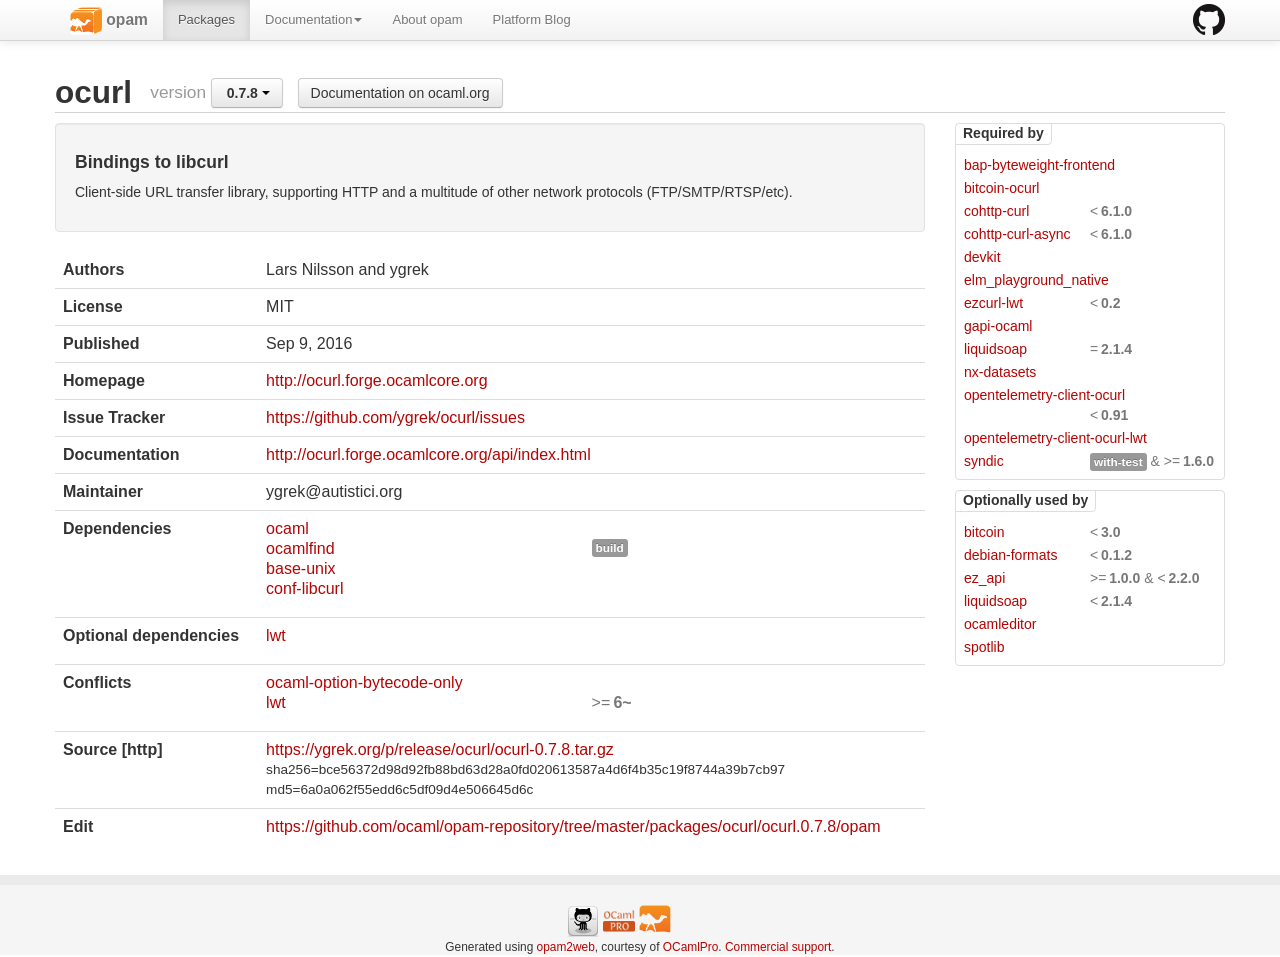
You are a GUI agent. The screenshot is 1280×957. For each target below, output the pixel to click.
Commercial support (778, 947)
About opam (427, 19)
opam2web (566, 947)
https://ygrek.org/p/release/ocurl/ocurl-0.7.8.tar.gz (440, 749)
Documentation (313, 19)
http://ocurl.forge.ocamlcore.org (376, 380)
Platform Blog (532, 19)
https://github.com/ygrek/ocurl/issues (395, 417)
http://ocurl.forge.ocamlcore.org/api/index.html (428, 454)
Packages (206, 19)
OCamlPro (691, 947)
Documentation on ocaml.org (400, 93)
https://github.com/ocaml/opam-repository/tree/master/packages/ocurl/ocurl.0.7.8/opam (573, 826)
